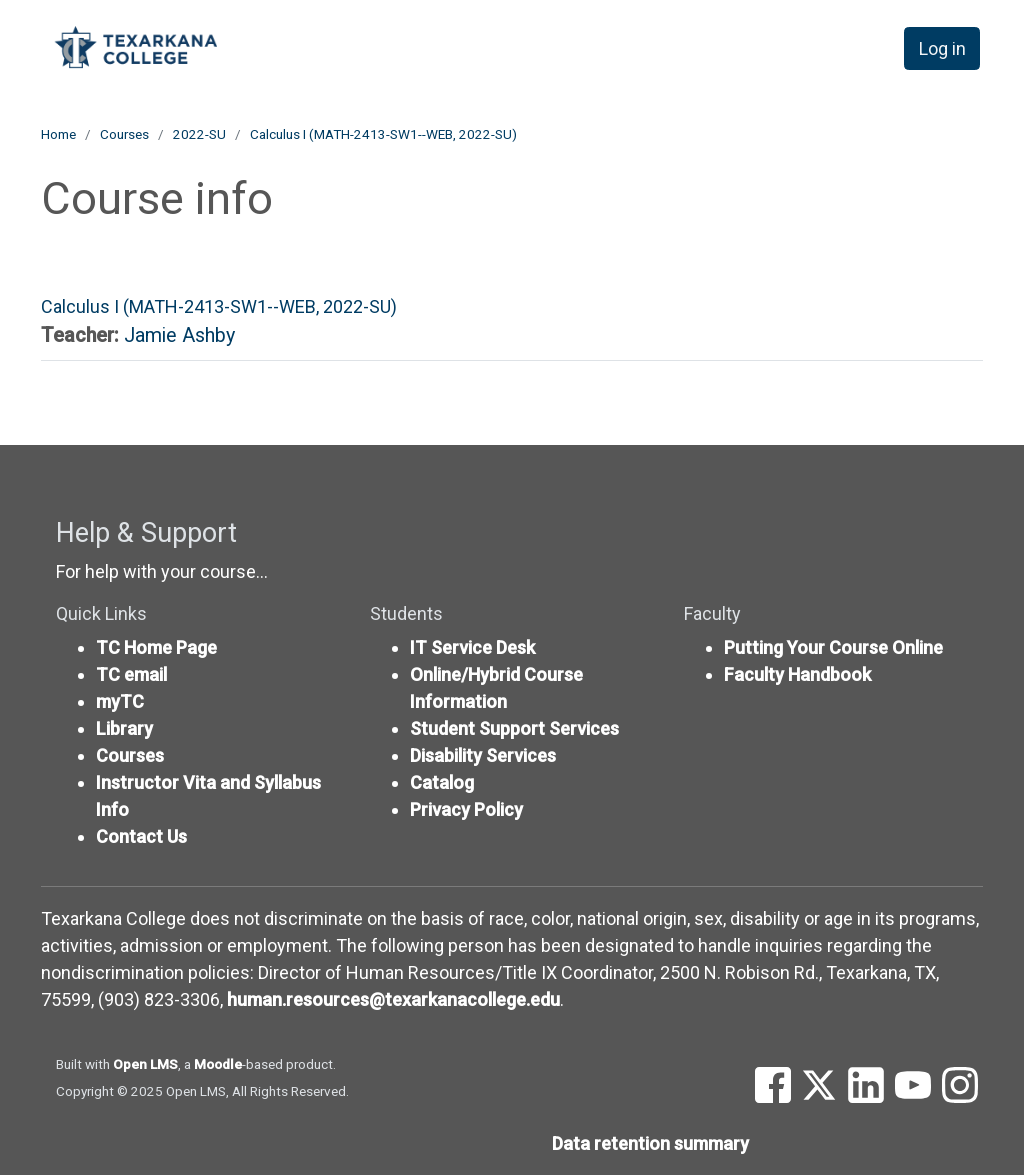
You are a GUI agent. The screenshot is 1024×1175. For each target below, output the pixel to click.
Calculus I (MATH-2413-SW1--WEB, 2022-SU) (383, 134)
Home (58, 134)
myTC (120, 701)
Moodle (218, 1064)
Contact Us (141, 836)
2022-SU (199, 134)
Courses (124, 134)
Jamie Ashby (179, 335)
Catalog (442, 782)
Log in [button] (942, 48)
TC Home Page (156, 647)
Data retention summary (650, 1143)
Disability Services (483, 755)
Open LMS (145, 1064)
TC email (131, 674)
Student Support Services (514, 728)
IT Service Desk (472, 647)
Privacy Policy (466, 809)
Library (124, 728)
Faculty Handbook (797, 674)
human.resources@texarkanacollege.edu (393, 999)
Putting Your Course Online (833, 647)
